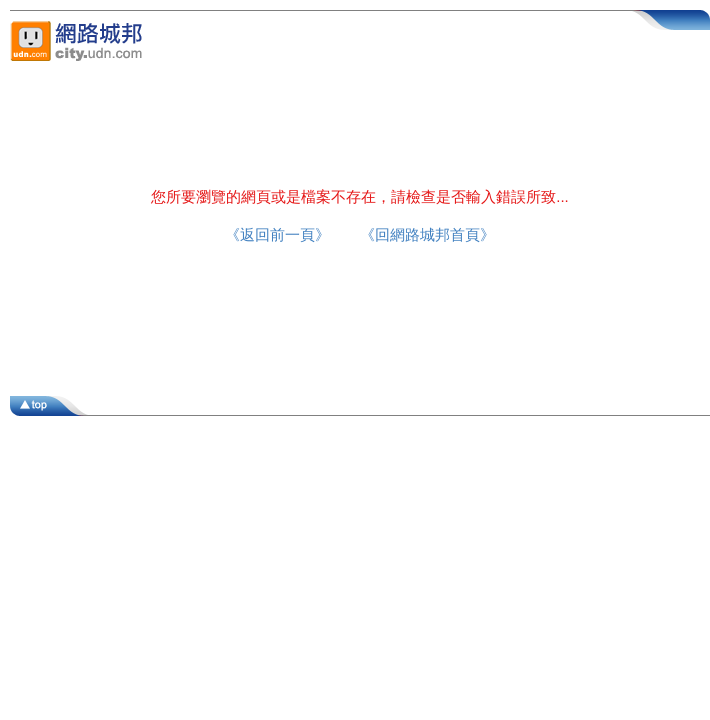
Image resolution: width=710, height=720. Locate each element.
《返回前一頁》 (277, 234)
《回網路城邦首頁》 (427, 234)
